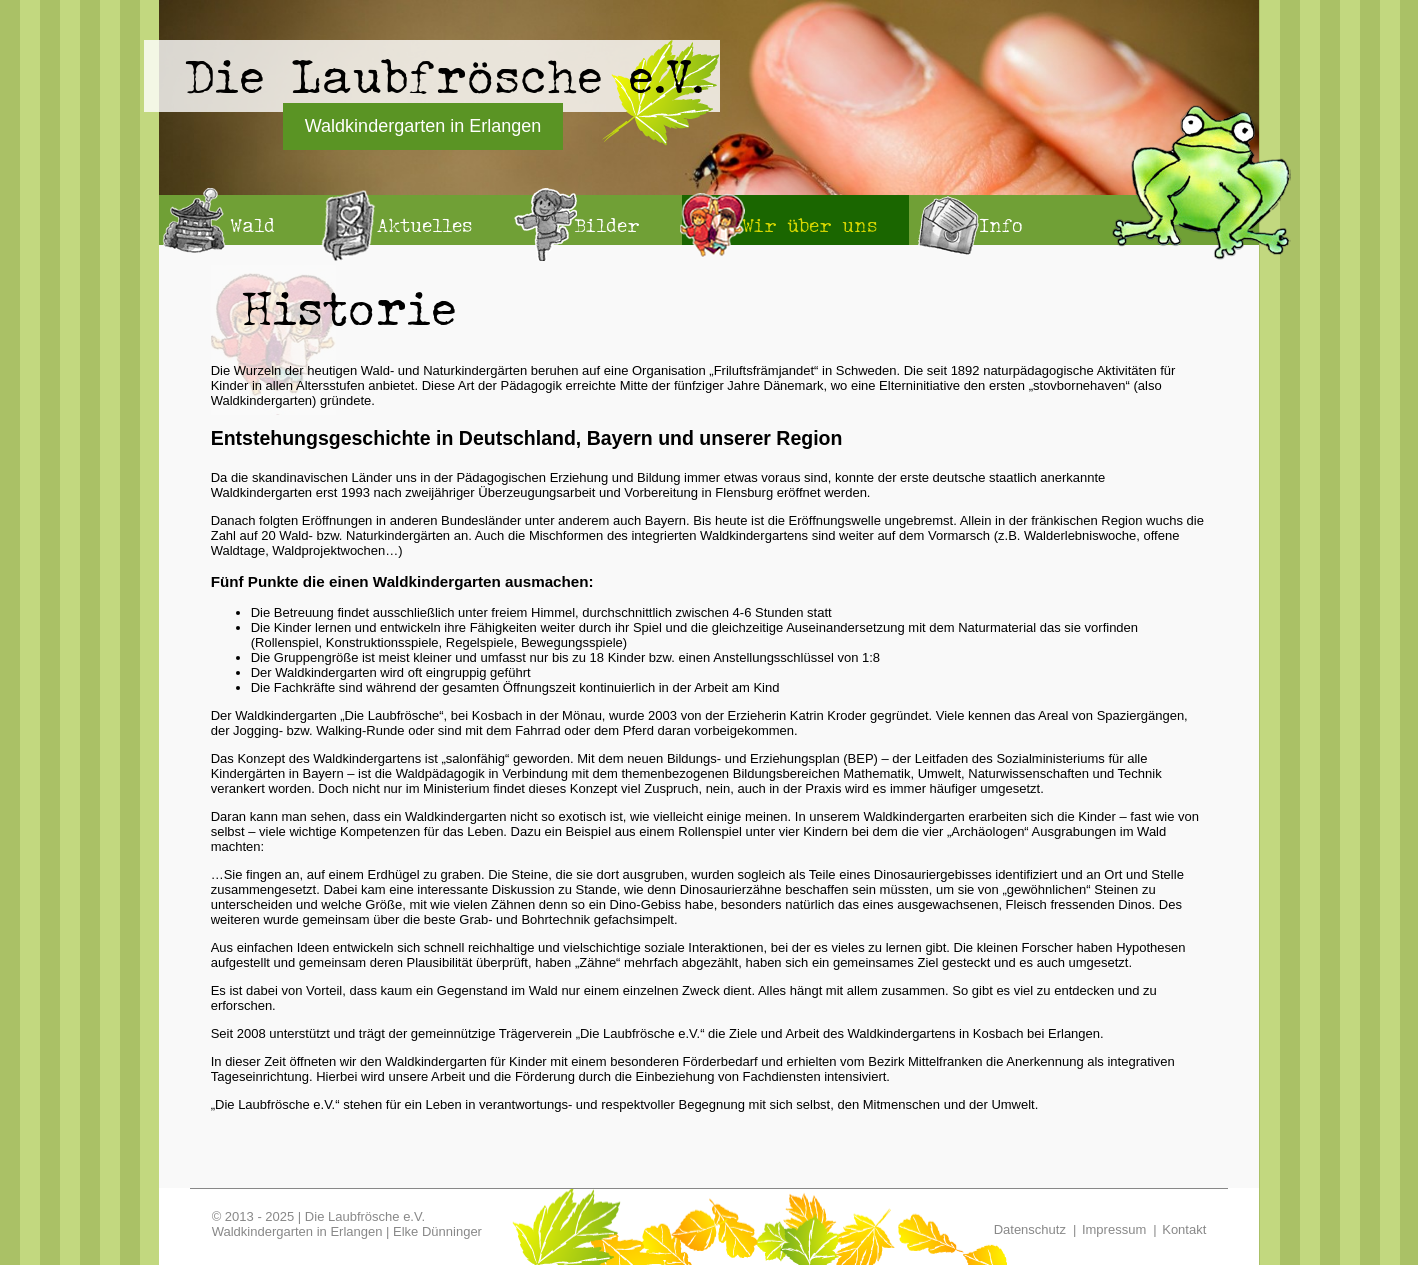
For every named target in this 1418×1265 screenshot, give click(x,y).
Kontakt (1184, 1229)
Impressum (1114, 1229)
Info (1001, 225)
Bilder (607, 225)
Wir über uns (809, 225)
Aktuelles (424, 225)
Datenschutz (1030, 1229)
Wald (252, 225)
